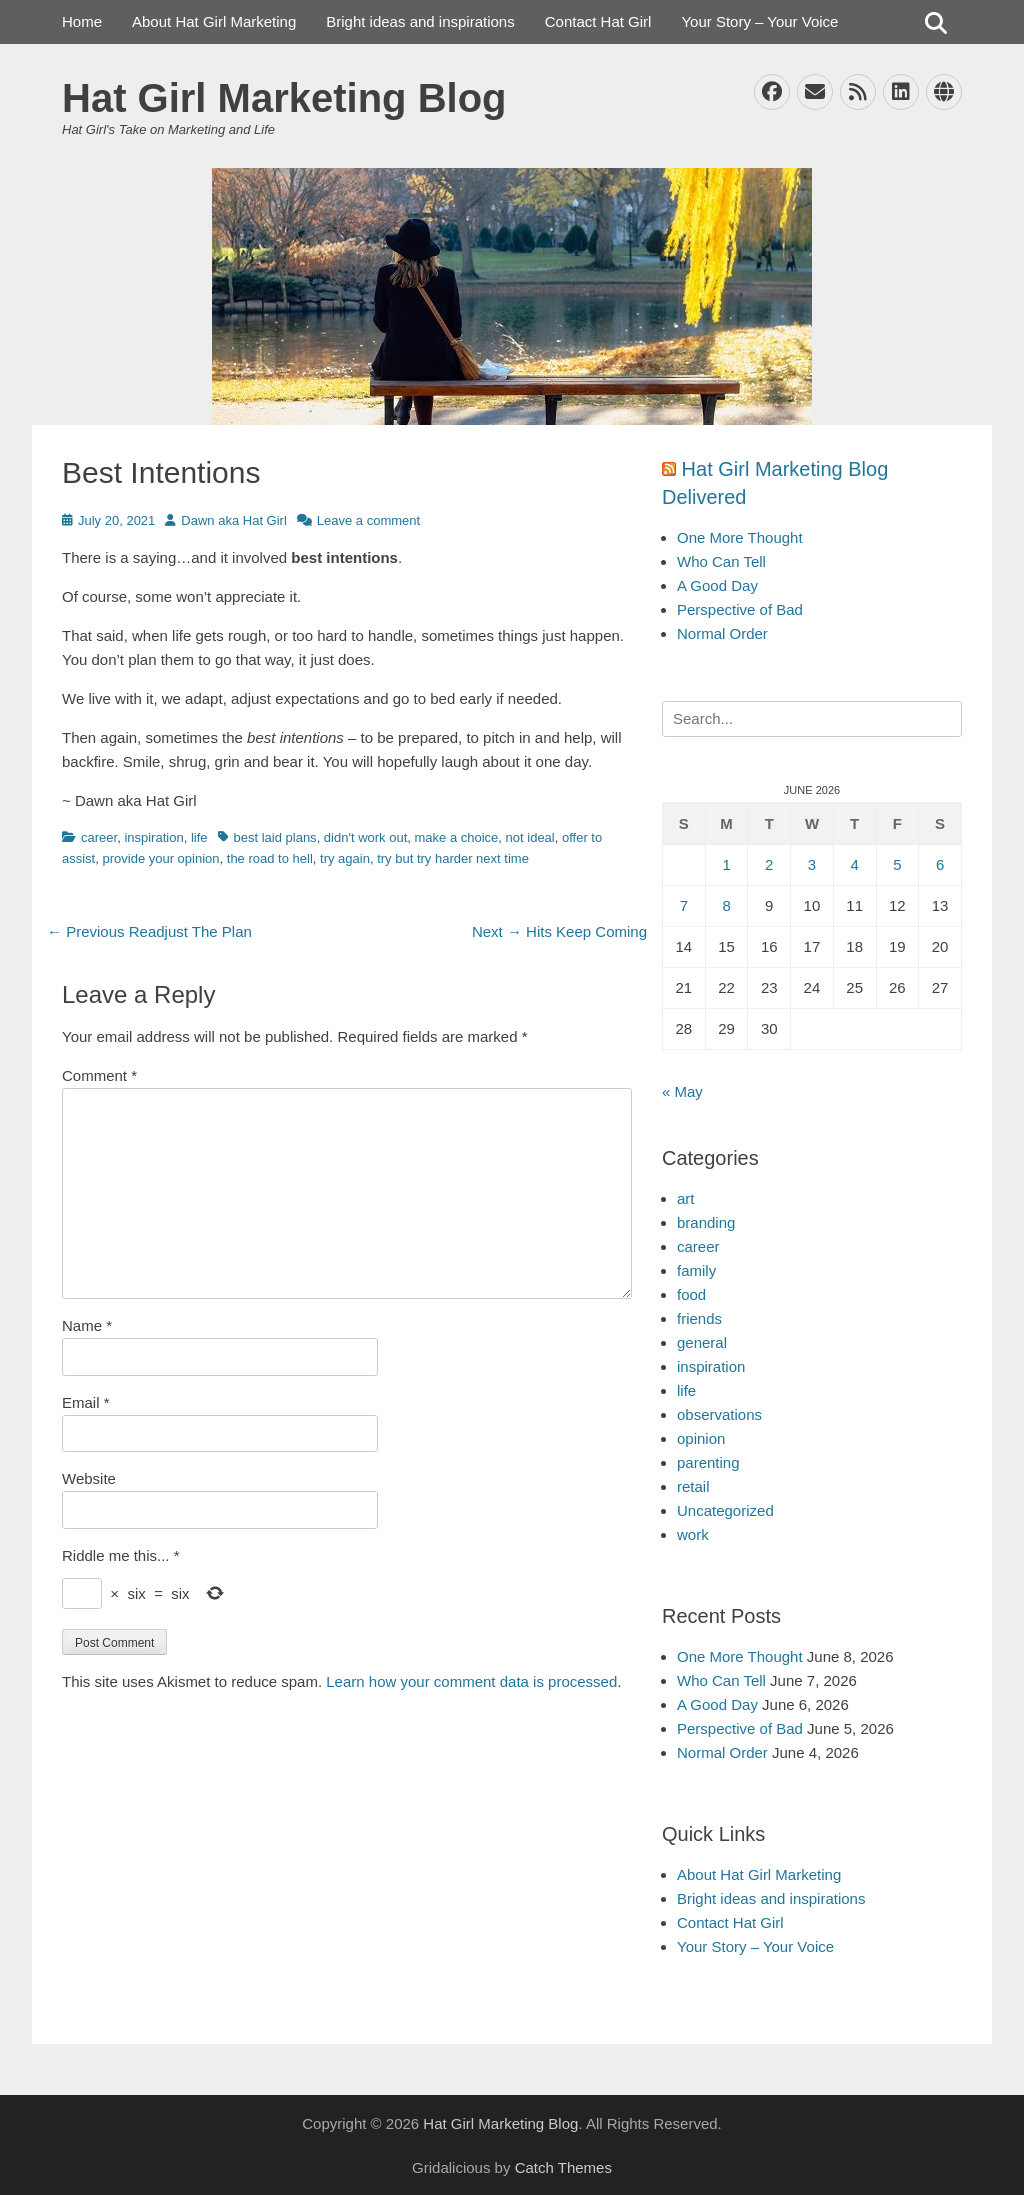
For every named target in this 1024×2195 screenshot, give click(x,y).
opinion (701, 1438)
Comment (99, 1075)
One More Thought (740, 537)
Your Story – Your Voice (759, 21)
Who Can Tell (721, 561)
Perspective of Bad (740, 609)
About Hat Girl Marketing (214, 21)
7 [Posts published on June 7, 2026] (684, 905)
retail (693, 1486)
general (702, 1342)
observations (719, 1414)
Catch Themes (563, 2167)
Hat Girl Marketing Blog (284, 98)
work (693, 1534)
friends (699, 1318)
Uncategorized (725, 1510)
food (691, 1294)
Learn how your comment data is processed (471, 1681)
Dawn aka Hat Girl (233, 520)
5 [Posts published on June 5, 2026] (897, 864)
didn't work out (365, 837)
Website (89, 1478)
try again (345, 858)
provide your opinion (160, 858)
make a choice (457, 837)
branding (706, 1222)
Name (87, 1325)
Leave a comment (368, 520)
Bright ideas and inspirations (420, 21)
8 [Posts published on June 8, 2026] (726, 905)
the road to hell (270, 858)
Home (82, 21)
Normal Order (722, 633)
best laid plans (275, 837)
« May (682, 1091)
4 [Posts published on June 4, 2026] (854, 864)
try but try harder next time (453, 858)
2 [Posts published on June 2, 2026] (769, 864)
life (199, 837)
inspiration (153, 837)
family (696, 1270)
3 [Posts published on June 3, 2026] (812, 864)
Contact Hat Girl (598, 21)
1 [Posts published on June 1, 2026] (726, 864)
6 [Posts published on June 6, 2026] (940, 864)
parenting (708, 1462)
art (686, 1198)
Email (86, 1402)
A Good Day (717, 585)
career (99, 837)
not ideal (530, 837)
